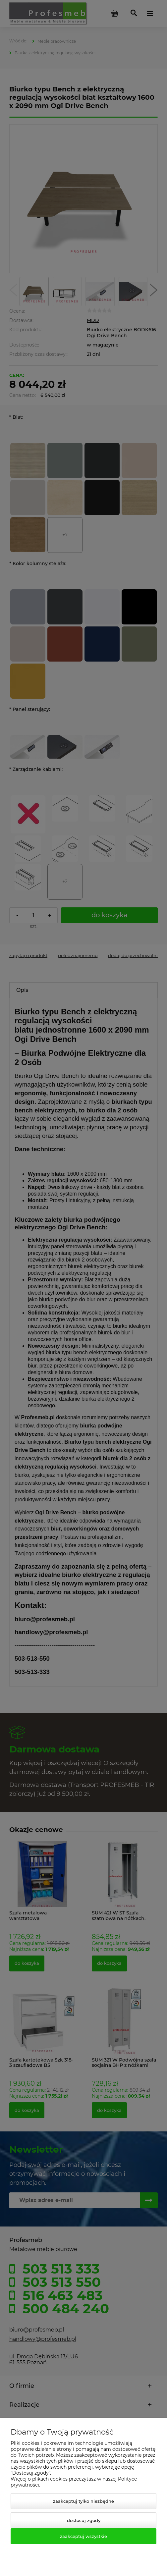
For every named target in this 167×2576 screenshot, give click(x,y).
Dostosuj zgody (83, 2520)
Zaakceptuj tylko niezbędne (83, 2501)
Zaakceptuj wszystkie (83, 2536)
